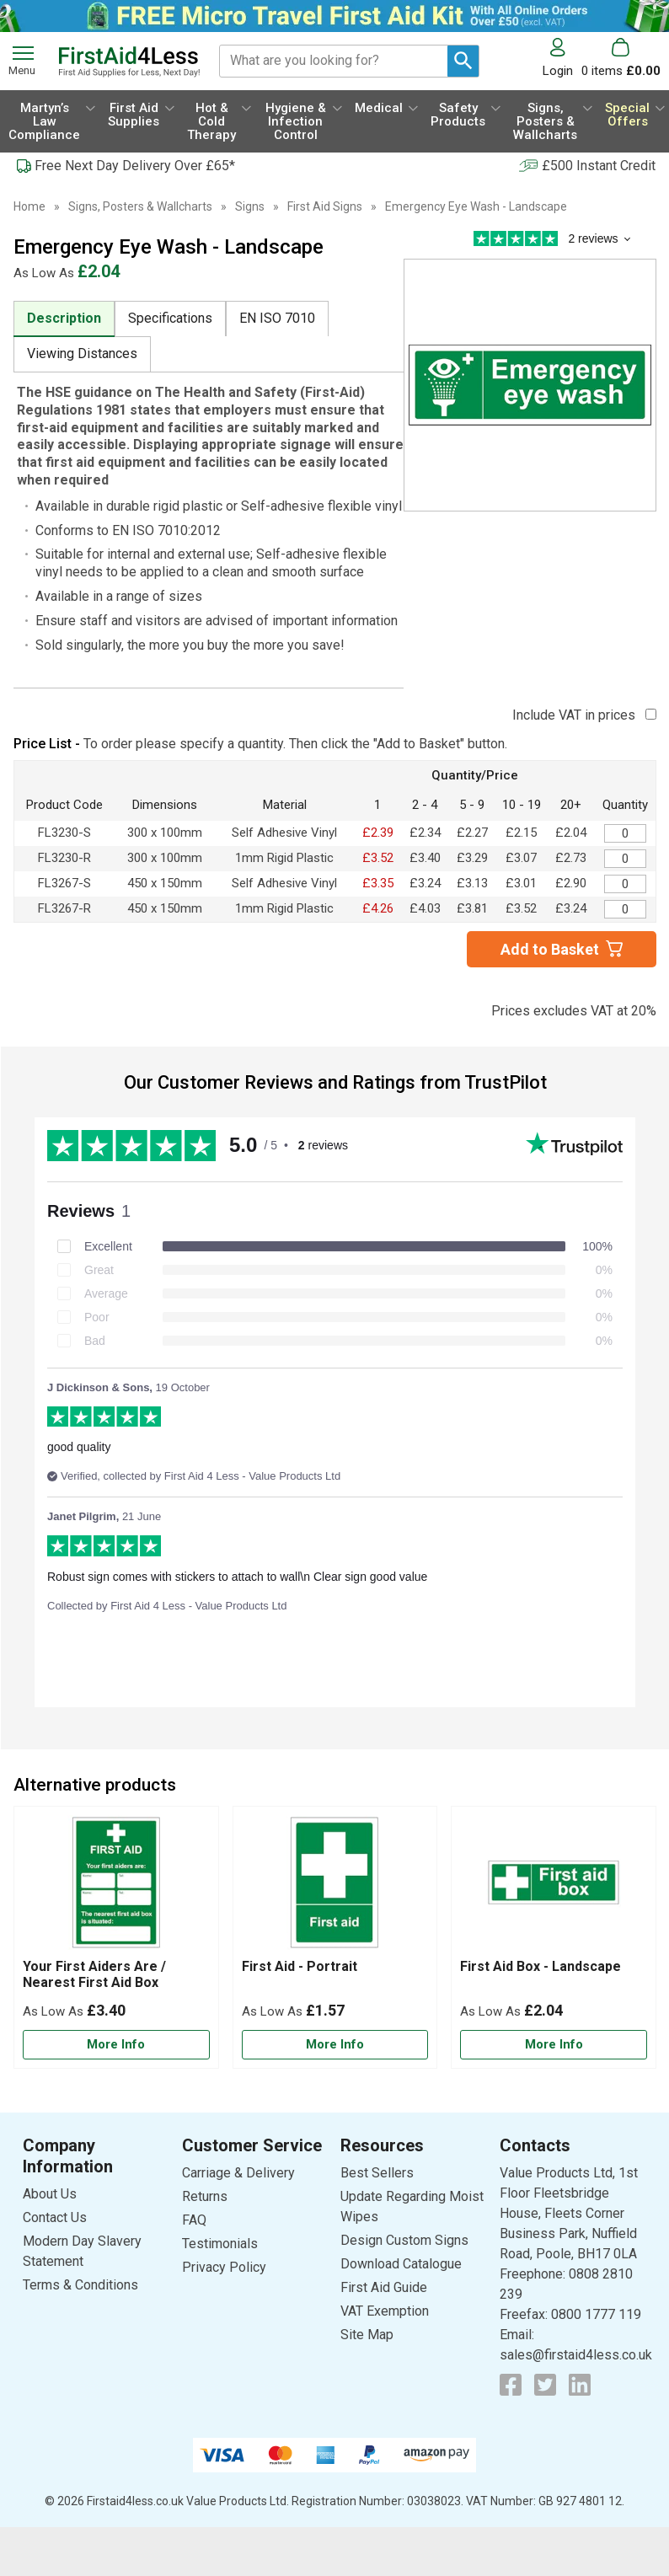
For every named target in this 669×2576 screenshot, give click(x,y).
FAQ (194, 2220)
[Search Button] (463, 61)
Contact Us (55, 2217)
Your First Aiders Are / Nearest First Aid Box (94, 1974)
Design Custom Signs (404, 2240)
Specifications (170, 318)
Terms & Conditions (80, 2285)
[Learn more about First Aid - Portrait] (335, 2044)
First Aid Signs (324, 206)
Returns (204, 2196)
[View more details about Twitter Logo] (545, 2385)
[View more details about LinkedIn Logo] (580, 2385)
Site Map (366, 2335)
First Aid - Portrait (299, 1966)
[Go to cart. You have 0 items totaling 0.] (621, 58)
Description (64, 318)
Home (29, 206)
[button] (562, 58)
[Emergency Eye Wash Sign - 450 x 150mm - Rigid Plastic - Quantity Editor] (625, 909)
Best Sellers (377, 2173)
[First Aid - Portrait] (335, 1937)
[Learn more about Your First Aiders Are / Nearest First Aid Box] (116, 2044)
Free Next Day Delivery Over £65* (135, 166)
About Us (50, 2194)
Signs (250, 206)
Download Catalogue (401, 2264)
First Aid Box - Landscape (540, 1966)
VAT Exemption (384, 2311)
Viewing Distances (82, 353)
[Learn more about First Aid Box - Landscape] (553, 2044)
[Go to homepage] (129, 62)
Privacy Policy (224, 2267)
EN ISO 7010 (277, 318)
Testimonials (220, 2244)
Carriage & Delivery (238, 2173)
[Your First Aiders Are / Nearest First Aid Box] (116, 1937)
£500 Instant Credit (599, 166)
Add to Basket (549, 949)
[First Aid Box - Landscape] (553, 1937)
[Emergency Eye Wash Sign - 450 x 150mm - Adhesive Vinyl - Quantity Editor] (625, 884)
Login (558, 70)
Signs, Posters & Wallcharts (140, 206)
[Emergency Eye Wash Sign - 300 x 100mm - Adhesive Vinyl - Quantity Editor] (625, 833)
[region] (116, 1886)
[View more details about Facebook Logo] (511, 2385)
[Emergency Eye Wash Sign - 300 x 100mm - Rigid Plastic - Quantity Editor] (625, 858)
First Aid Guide (383, 2287)
